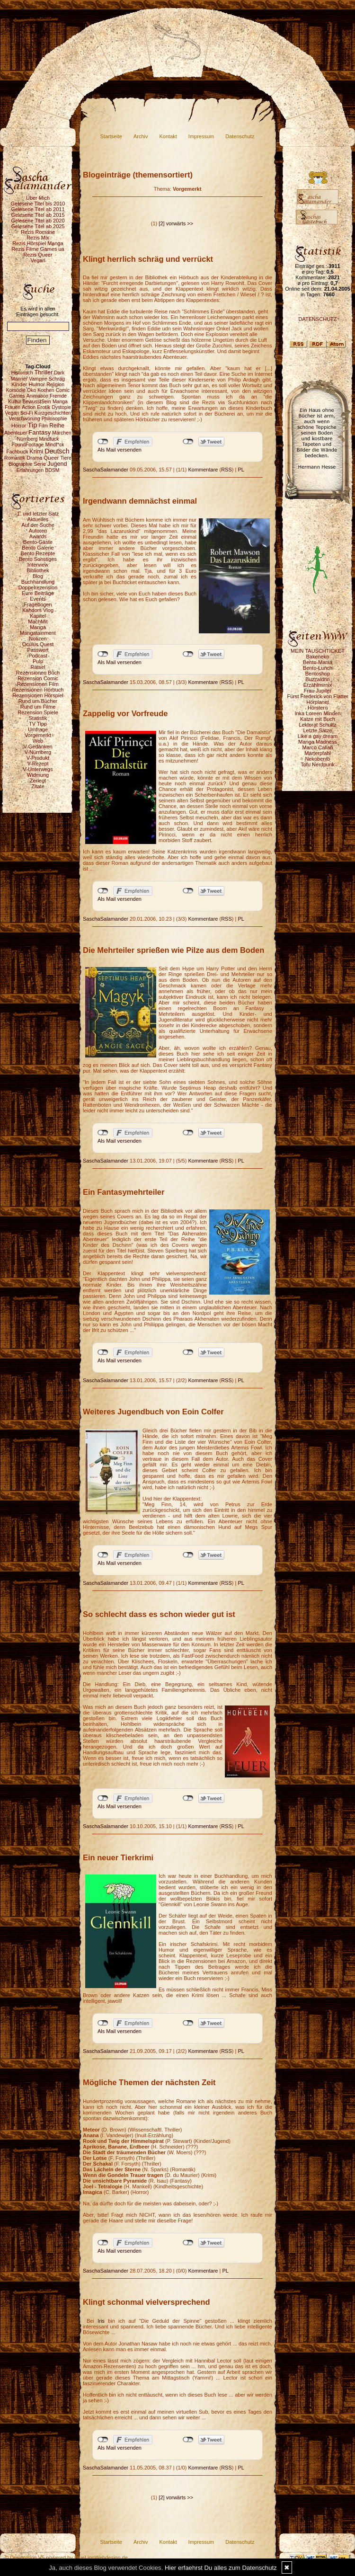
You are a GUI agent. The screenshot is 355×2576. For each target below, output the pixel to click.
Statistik (38, 718)
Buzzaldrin (317, 679)
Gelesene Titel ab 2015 (37, 215)
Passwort (37, 650)
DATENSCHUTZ (317, 319)
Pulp (38, 661)
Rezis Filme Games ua (37, 249)
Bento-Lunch (317, 668)
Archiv (140, 136)
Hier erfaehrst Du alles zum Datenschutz (221, 2567)
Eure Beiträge (37, 593)
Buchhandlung (37, 582)
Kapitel (38, 616)
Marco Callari (317, 747)
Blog (38, 576)
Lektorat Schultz (318, 725)
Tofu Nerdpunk (318, 764)
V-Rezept (37, 763)
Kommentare (203, 469)
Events (38, 599)
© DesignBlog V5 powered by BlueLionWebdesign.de (66, 2557)
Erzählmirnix (317, 685)
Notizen (37, 638)
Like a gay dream (317, 736)
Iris (103, 2321)
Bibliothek (38, 570)
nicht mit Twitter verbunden (188, 441)
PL (241, 469)
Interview (37, 565)
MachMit (38, 621)
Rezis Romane (38, 232)
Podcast (37, 655)
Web (38, 741)
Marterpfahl (317, 753)
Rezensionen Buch (38, 672)
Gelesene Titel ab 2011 (37, 209)
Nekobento (317, 759)
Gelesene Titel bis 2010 (38, 203)
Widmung (38, 775)
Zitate (37, 786)
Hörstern (318, 708)
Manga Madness (317, 742)
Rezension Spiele (38, 712)
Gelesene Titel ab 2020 (37, 220)
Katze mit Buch (317, 719)
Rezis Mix (38, 237)
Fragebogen (38, 604)
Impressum (201, 136)
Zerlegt (38, 780)
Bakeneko (317, 656)
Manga (38, 627)
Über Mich (38, 198)
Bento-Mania (317, 662)
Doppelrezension (38, 587)
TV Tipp (38, 724)
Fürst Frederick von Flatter (317, 696)
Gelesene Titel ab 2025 (37, 226)
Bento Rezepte (38, 553)
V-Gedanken (37, 746)
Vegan (37, 260)
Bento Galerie (37, 548)
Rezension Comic (38, 678)
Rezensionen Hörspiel (37, 695)
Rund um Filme (38, 707)
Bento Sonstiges (38, 559)
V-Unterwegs (38, 769)
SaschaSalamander (105, 469)
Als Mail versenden (120, 450)
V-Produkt (38, 758)
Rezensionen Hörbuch (38, 690)
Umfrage (38, 729)
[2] (161, 223)
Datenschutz (239, 136)
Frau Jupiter (318, 690)
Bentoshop (317, 673)
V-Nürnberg (38, 752)
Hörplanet (317, 702)
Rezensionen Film (38, 684)
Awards (37, 536)
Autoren (38, 530)
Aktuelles (38, 519)
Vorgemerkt (38, 735)
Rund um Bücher (38, 701)
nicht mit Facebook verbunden (103, 441)
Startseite (111, 136)
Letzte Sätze (317, 730)
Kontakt (168, 136)
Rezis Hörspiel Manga (37, 243)
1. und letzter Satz (38, 513)
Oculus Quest (38, 644)
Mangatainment (38, 633)
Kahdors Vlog (37, 610)
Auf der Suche (37, 525)
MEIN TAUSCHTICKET (318, 651)
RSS (226, 469)
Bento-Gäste (38, 542)
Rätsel (37, 667)
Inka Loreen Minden (317, 713)
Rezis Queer (37, 255)
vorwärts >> (179, 223)
